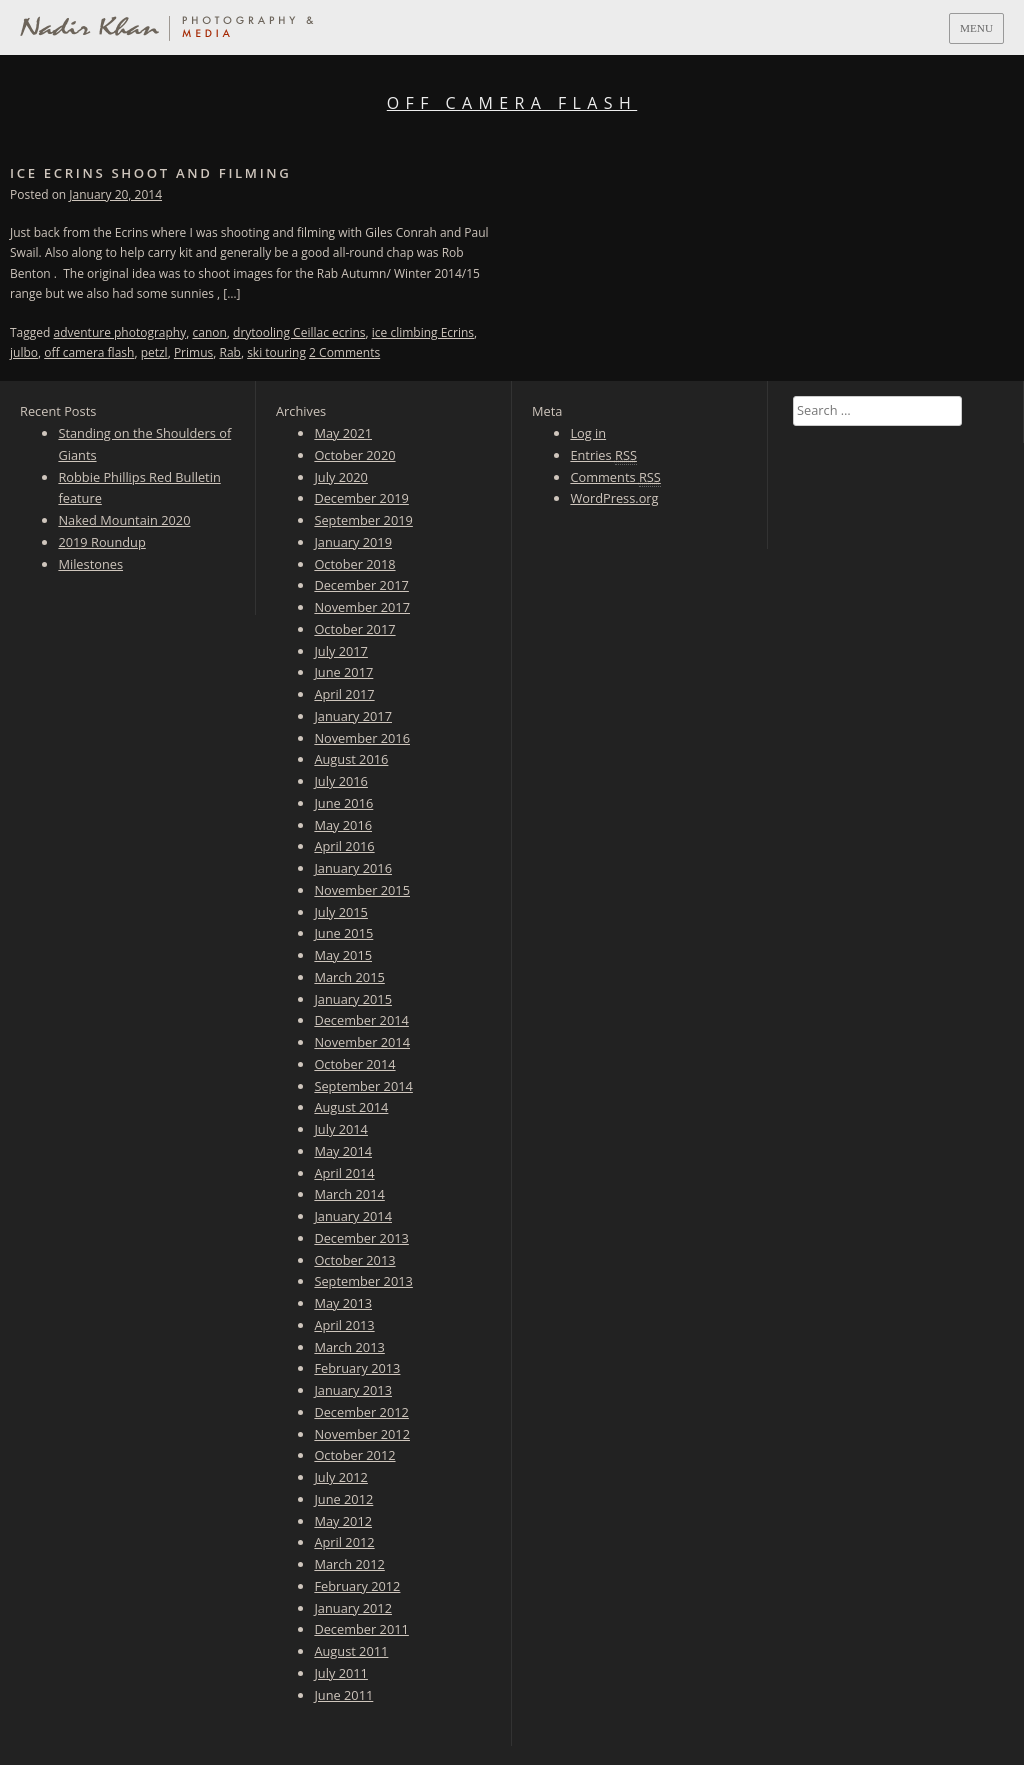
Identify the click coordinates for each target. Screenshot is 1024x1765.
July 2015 (341, 912)
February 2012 (357, 1586)
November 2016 (362, 738)
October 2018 (354, 564)
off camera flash (89, 352)
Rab (229, 352)
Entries (603, 455)
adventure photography (120, 332)
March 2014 (349, 1194)
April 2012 (344, 1542)
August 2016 (351, 759)
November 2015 (362, 890)
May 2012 (343, 1521)
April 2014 (344, 1173)
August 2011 (351, 1651)
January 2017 (353, 716)
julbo (24, 352)
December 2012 (361, 1412)
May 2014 (343, 1151)
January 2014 (353, 1216)
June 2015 (343, 933)
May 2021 (343, 433)
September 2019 (363, 520)
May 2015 (343, 955)
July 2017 (341, 651)
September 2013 (363, 1281)
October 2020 (354, 455)
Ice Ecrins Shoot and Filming (150, 173)
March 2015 (349, 977)
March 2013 (349, 1347)
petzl (154, 352)
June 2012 (343, 1499)
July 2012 (341, 1477)
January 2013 (353, 1390)
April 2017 (344, 694)
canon (209, 332)
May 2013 (343, 1303)
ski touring (276, 352)
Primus (193, 352)
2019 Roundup (101, 542)
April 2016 (344, 846)
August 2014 (351, 1107)
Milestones (90, 564)
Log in (588, 433)
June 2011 (343, 1695)
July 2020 (341, 477)
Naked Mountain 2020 (124, 520)
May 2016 (343, 825)
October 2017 (354, 629)
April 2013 (344, 1325)
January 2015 (353, 999)
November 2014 (362, 1042)
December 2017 (361, 585)
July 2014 (341, 1129)
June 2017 (343, 672)
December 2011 (361, 1629)
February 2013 (357, 1368)
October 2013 (354, 1260)
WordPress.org (614, 498)
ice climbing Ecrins (423, 332)
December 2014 (361, 1020)
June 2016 (343, 803)
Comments (615, 477)
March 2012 (349, 1564)
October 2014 (354, 1064)
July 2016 (341, 781)
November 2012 (362, 1434)
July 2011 (341, 1673)
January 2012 (353, 1608)
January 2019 (353, 542)
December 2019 (361, 498)
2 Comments (344, 352)
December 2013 (361, 1238)
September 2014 (363, 1086)
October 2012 (354, 1455)
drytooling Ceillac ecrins (299, 332)
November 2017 (362, 607)
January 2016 (353, 868)
